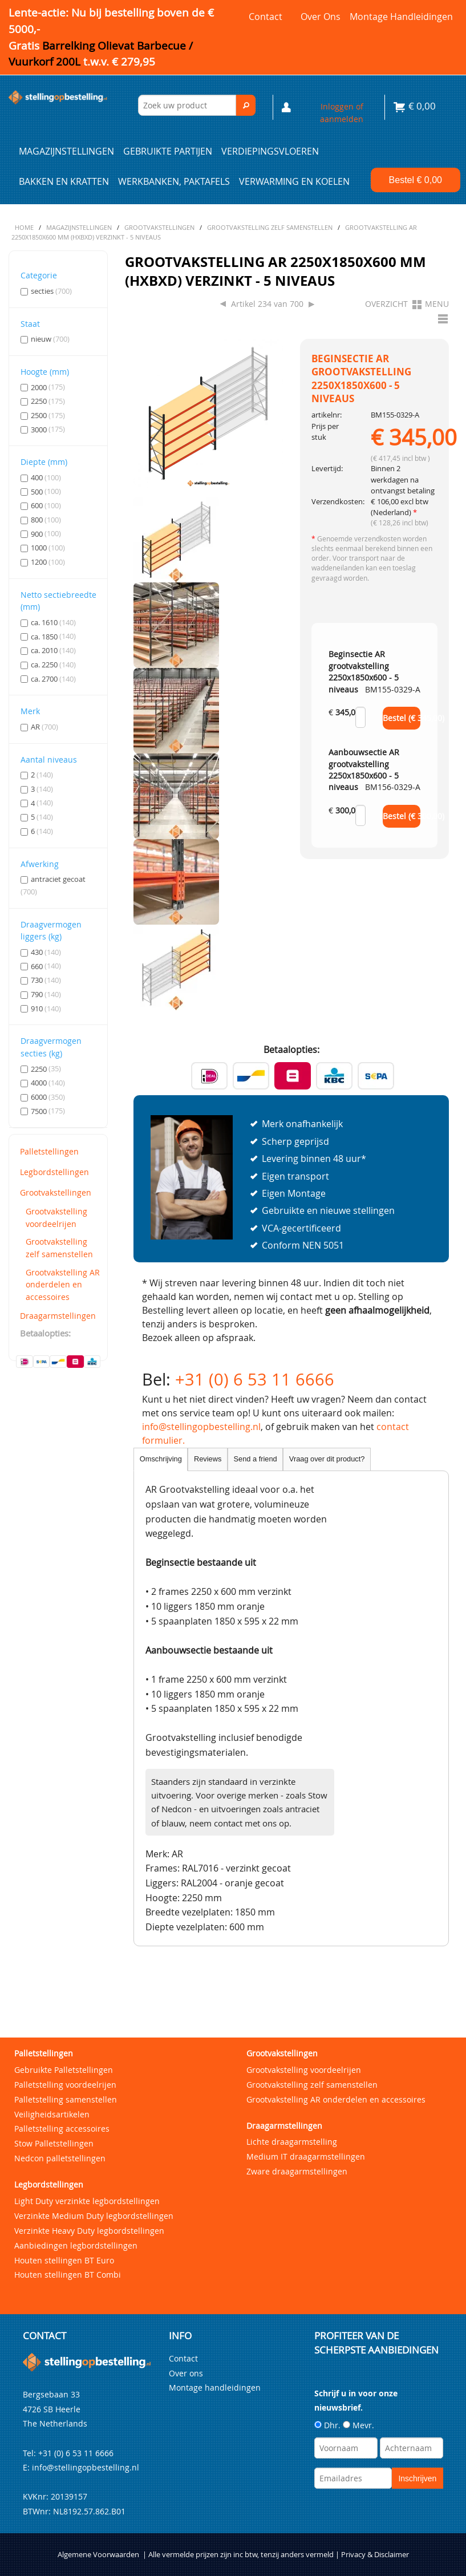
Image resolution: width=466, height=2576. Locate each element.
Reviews (207, 1459)
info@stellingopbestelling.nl (201, 1426)
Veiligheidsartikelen (52, 2114)
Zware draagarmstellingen (296, 2171)
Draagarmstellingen (58, 1315)
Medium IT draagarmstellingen (305, 2156)
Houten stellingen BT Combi (67, 2274)
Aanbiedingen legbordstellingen (75, 2245)
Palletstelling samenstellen (65, 2099)
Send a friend (255, 1459)
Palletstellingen (49, 1151)
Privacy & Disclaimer (375, 2554)
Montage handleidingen (401, 16)
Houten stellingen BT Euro (64, 2260)
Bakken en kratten (64, 181)
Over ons (321, 16)
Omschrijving (161, 1459)
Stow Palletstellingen (54, 2143)
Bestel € (415, 180)
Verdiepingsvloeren (270, 151)
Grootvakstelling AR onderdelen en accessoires (63, 1284)
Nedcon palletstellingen (60, 2158)
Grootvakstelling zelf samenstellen (59, 1247)
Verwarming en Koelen (294, 181)
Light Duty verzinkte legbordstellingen (87, 2201)
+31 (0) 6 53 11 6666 (254, 1379)
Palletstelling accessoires (62, 2128)
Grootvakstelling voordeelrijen (56, 1217)
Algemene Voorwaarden (98, 2554)
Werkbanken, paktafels (174, 181)
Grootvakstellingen (55, 1192)
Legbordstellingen (54, 1172)
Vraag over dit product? (327, 1459)
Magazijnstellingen (66, 151)
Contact (265, 16)
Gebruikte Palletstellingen (63, 2069)
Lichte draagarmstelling (291, 2141)
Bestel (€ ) (401, 718)
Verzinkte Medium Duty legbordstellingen (93, 2215)
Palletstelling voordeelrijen (65, 2084)
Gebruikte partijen (167, 151)
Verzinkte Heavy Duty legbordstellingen (89, 2230)
